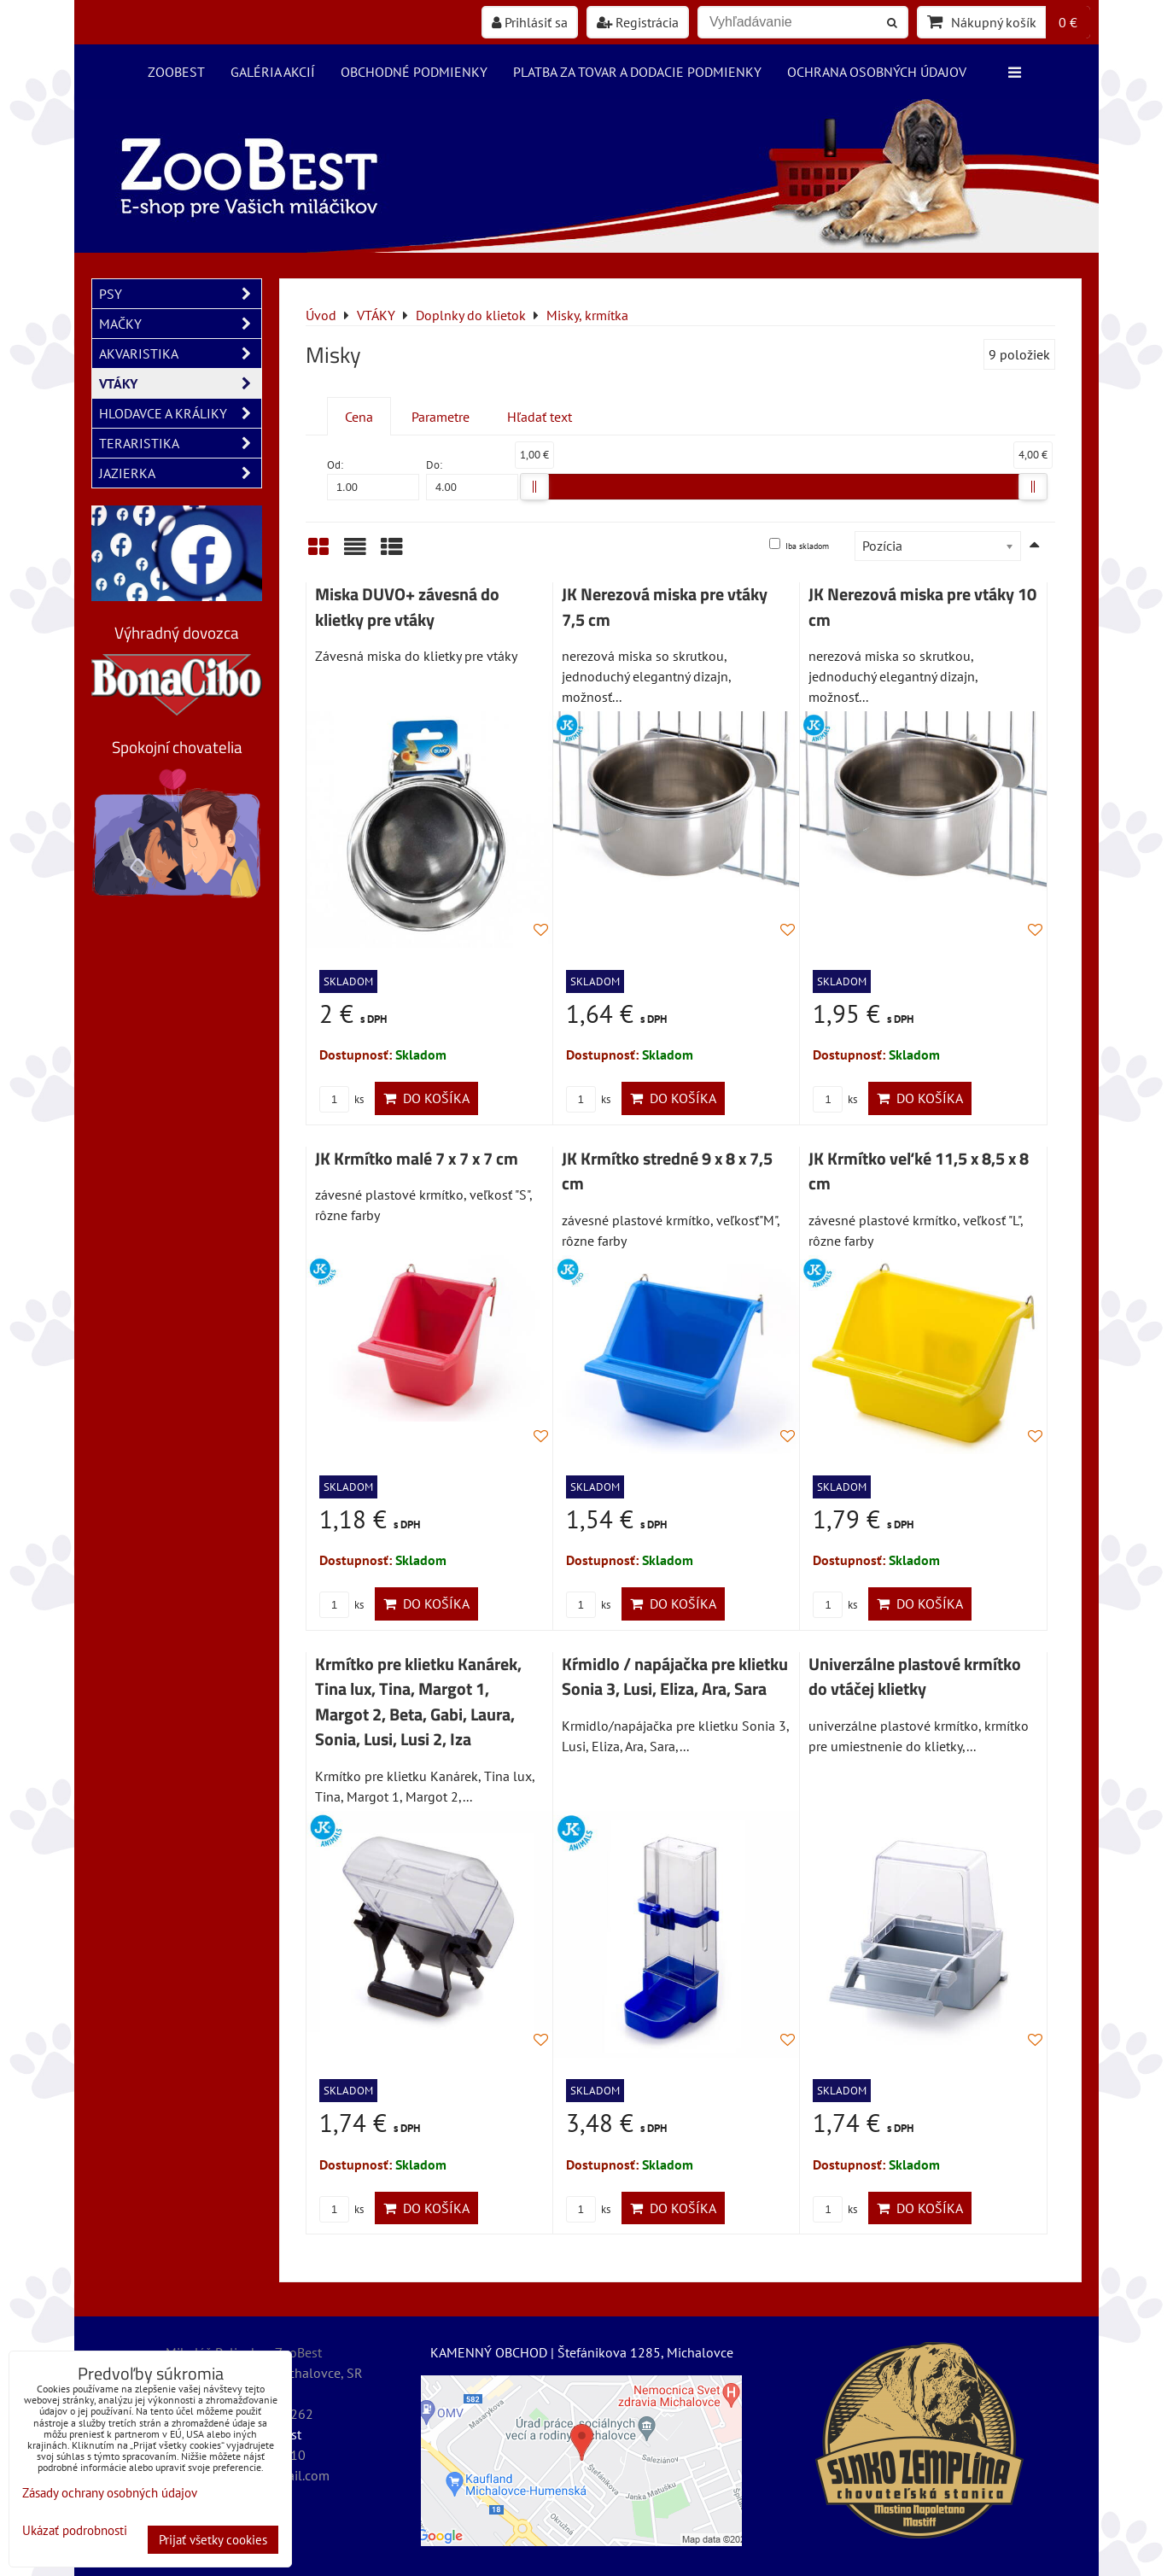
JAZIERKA (180, 473)
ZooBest (176, 71)
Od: (373, 478)
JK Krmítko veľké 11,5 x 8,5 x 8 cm (918, 1171)
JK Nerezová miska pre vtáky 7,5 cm (664, 607)
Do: (472, 478)
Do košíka (426, 1098)
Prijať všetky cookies (213, 2540)
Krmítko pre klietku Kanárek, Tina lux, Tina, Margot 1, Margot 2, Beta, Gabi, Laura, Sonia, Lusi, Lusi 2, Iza (418, 1702)
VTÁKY (180, 383)
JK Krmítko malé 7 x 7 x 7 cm (416, 1158)
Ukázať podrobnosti (74, 2531)
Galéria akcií (273, 71)
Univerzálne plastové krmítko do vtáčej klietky (914, 1677)
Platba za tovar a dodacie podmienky (637, 71)
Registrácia (638, 22)
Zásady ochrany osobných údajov (109, 2493)
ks (341, 1099)
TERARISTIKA (180, 443)
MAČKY (180, 323)
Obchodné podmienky (414, 71)
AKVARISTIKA (180, 353)
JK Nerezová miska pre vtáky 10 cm (922, 607)
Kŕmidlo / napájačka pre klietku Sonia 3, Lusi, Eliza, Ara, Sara (675, 1677)
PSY (180, 293)
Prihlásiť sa (530, 22)
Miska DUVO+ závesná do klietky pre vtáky (407, 607)
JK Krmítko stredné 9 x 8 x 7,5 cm (667, 1171)
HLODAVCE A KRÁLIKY (180, 413)
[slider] (534, 486)
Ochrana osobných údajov (876, 71)
